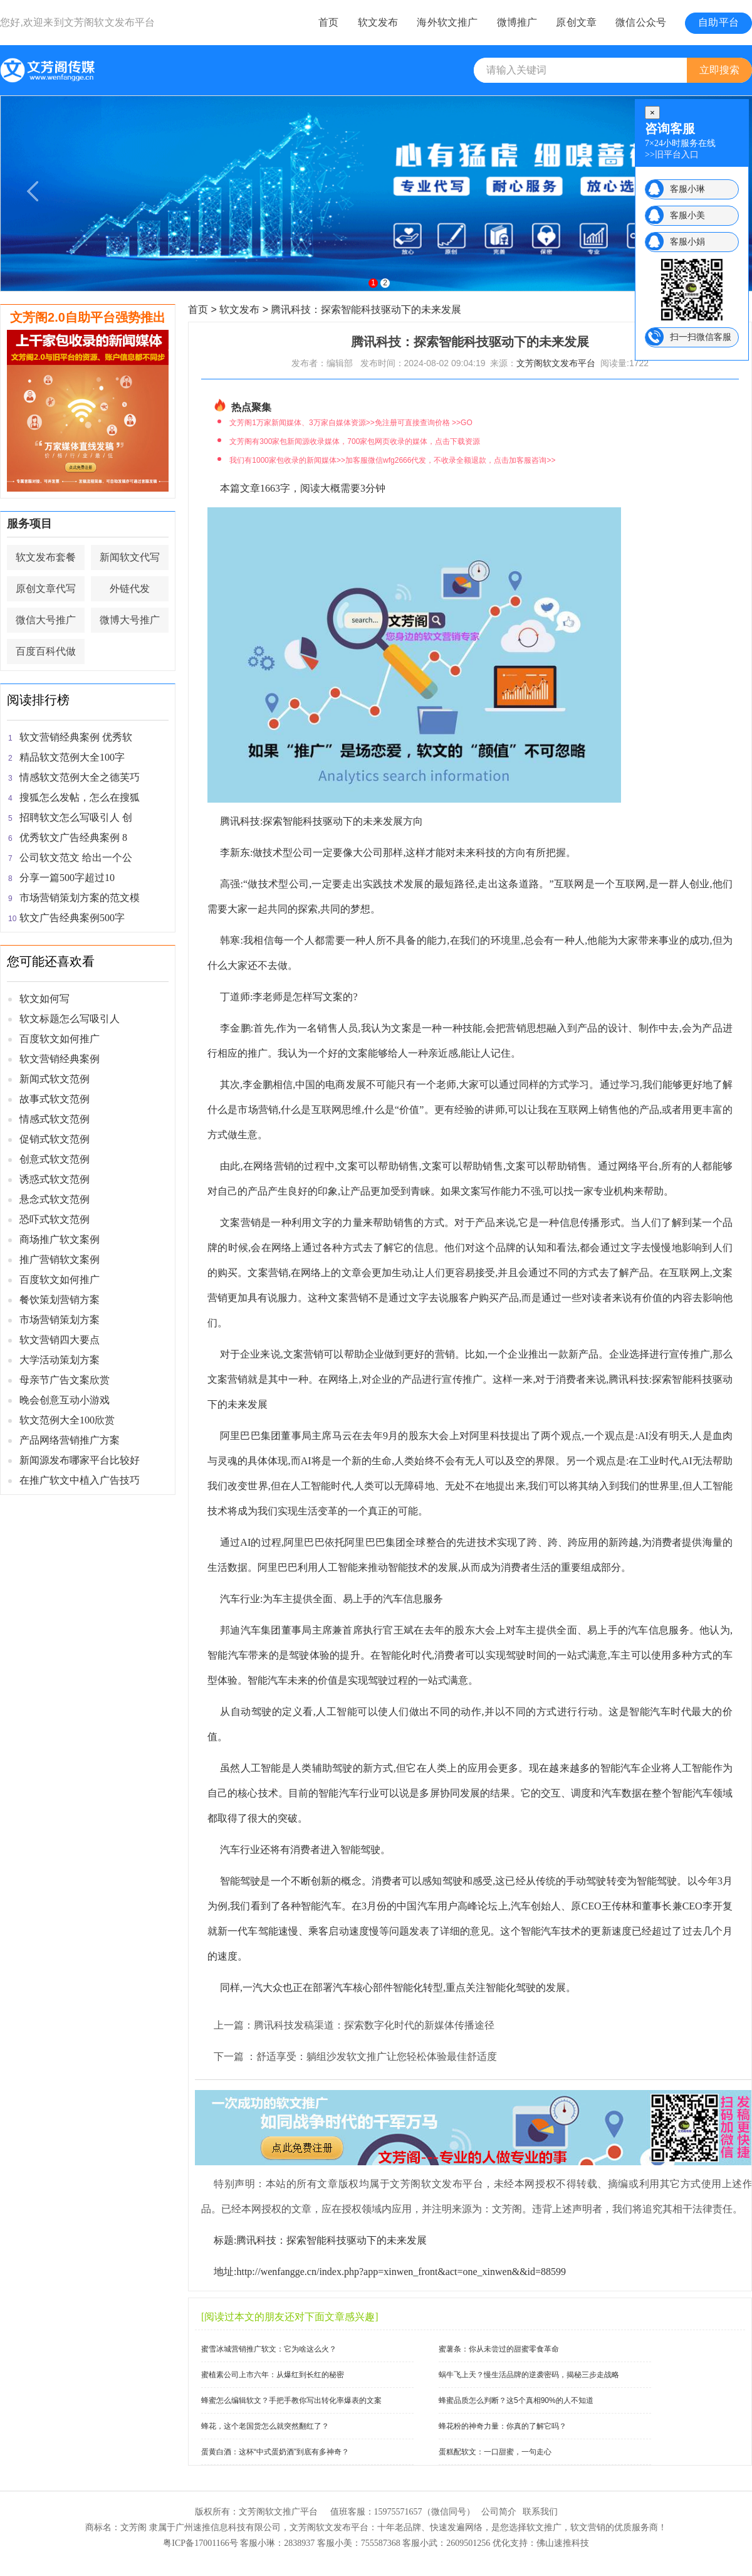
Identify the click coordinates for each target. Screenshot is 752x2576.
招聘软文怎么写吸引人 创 (75, 817)
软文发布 (378, 22)
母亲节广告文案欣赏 (64, 1380)
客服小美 (687, 215)
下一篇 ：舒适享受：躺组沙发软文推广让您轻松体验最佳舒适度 (355, 2056)
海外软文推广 (447, 22)
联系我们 (540, 2511)
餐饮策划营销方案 (59, 1299)
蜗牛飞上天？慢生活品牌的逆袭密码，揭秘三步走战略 (529, 2374)
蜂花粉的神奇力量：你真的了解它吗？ (503, 2426)
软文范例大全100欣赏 (67, 1420)
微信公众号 (640, 22)
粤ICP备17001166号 (200, 2543)
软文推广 (543, 2527)
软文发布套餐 (46, 557)
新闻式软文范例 (54, 1079)
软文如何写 (44, 998)
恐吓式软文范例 (54, 1219)
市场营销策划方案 (59, 1319)
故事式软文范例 (54, 1099)
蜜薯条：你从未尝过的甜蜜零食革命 (499, 2349)
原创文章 (576, 22)
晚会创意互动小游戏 (64, 1400)
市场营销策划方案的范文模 (79, 897)
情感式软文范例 (54, 1119)
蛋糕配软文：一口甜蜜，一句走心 (495, 2451)
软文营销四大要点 (59, 1339)
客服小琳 (687, 189)
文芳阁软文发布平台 (109, 22)
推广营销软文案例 (59, 1259)
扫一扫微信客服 (700, 337)
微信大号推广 (46, 620)
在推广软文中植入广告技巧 (79, 1480)
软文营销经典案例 (59, 1058)
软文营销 (587, 2527)
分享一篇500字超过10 (67, 877)
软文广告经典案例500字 (72, 917)
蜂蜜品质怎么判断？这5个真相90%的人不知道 (516, 2400)
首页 (328, 22)
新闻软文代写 (130, 557)
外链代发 (130, 588)
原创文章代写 (46, 588)
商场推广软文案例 (59, 1239)
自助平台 (718, 22)
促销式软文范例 (54, 1139)
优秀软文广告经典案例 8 (73, 837)
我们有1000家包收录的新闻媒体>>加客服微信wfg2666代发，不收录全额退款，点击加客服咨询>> (392, 460)
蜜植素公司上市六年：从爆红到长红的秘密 (272, 2374)
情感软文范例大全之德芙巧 (79, 777)
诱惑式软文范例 (54, 1179)
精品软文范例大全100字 (72, 757)
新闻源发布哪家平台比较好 (79, 1460)
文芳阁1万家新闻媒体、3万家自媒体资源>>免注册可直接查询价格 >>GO (350, 422)
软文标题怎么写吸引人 (69, 1018)
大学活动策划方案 (59, 1359)
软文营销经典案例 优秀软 (75, 737)
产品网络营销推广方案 (69, 1440)
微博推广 (517, 22)
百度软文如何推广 (59, 1038)
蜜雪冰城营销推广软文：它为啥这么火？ (269, 2349)
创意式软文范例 (54, 1159)
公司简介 (498, 2511)
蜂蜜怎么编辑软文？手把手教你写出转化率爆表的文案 (291, 2400)
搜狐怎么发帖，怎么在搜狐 (79, 797)
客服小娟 (687, 241)
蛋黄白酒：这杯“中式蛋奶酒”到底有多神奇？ (275, 2451)
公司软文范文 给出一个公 (75, 857)
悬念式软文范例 (54, 1199)
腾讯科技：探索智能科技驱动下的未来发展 (366, 309)
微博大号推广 (130, 620)
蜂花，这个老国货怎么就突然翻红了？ (265, 2426)
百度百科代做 (46, 651)
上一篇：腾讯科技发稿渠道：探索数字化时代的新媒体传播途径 (354, 2025)
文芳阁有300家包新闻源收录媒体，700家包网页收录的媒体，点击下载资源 (354, 441)
